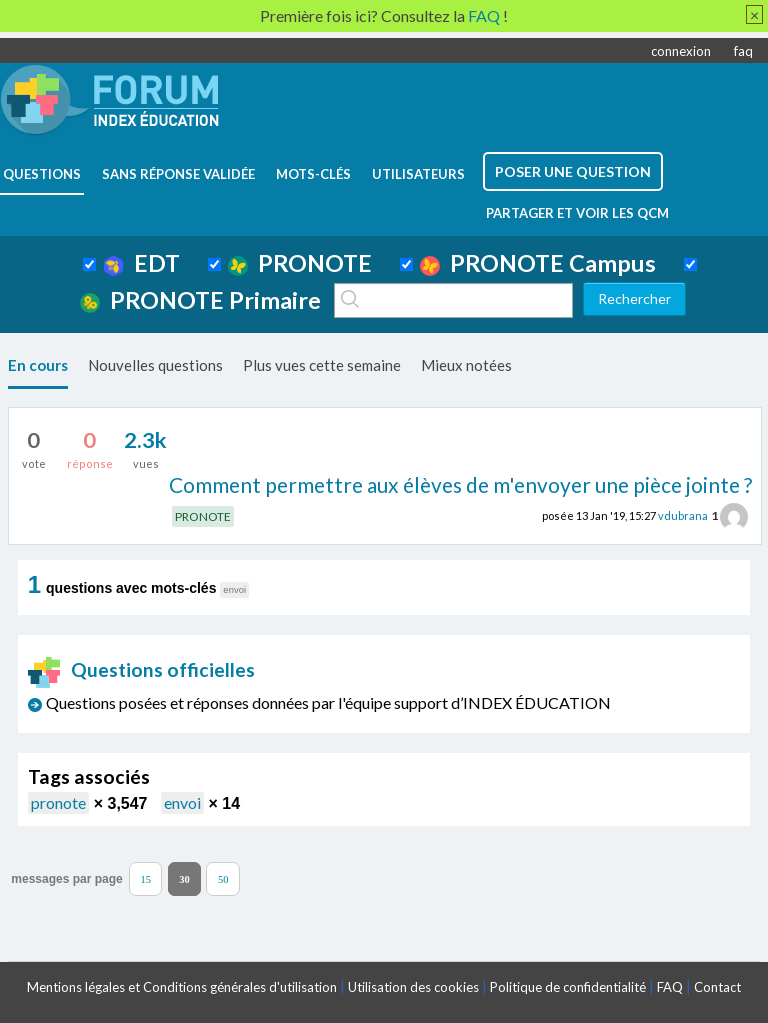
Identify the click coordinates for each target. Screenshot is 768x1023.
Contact (717, 987)
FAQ (670, 987)
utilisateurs (418, 174)
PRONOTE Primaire (200, 300)
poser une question (573, 171)
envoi (182, 802)
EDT (141, 263)
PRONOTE (300, 263)
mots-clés (313, 174)
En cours (38, 365)
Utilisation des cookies (413, 987)
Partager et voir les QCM (577, 213)
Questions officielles (142, 669)
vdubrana (683, 515)
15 (145, 878)
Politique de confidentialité (568, 987)
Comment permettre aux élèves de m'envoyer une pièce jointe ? (460, 484)
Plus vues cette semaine (322, 365)
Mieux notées (466, 365)
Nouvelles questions (155, 365)
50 (223, 878)
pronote (58, 802)
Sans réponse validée (178, 174)
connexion (681, 51)
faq (743, 51)
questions (42, 174)
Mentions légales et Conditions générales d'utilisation (182, 987)
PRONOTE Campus (538, 263)
